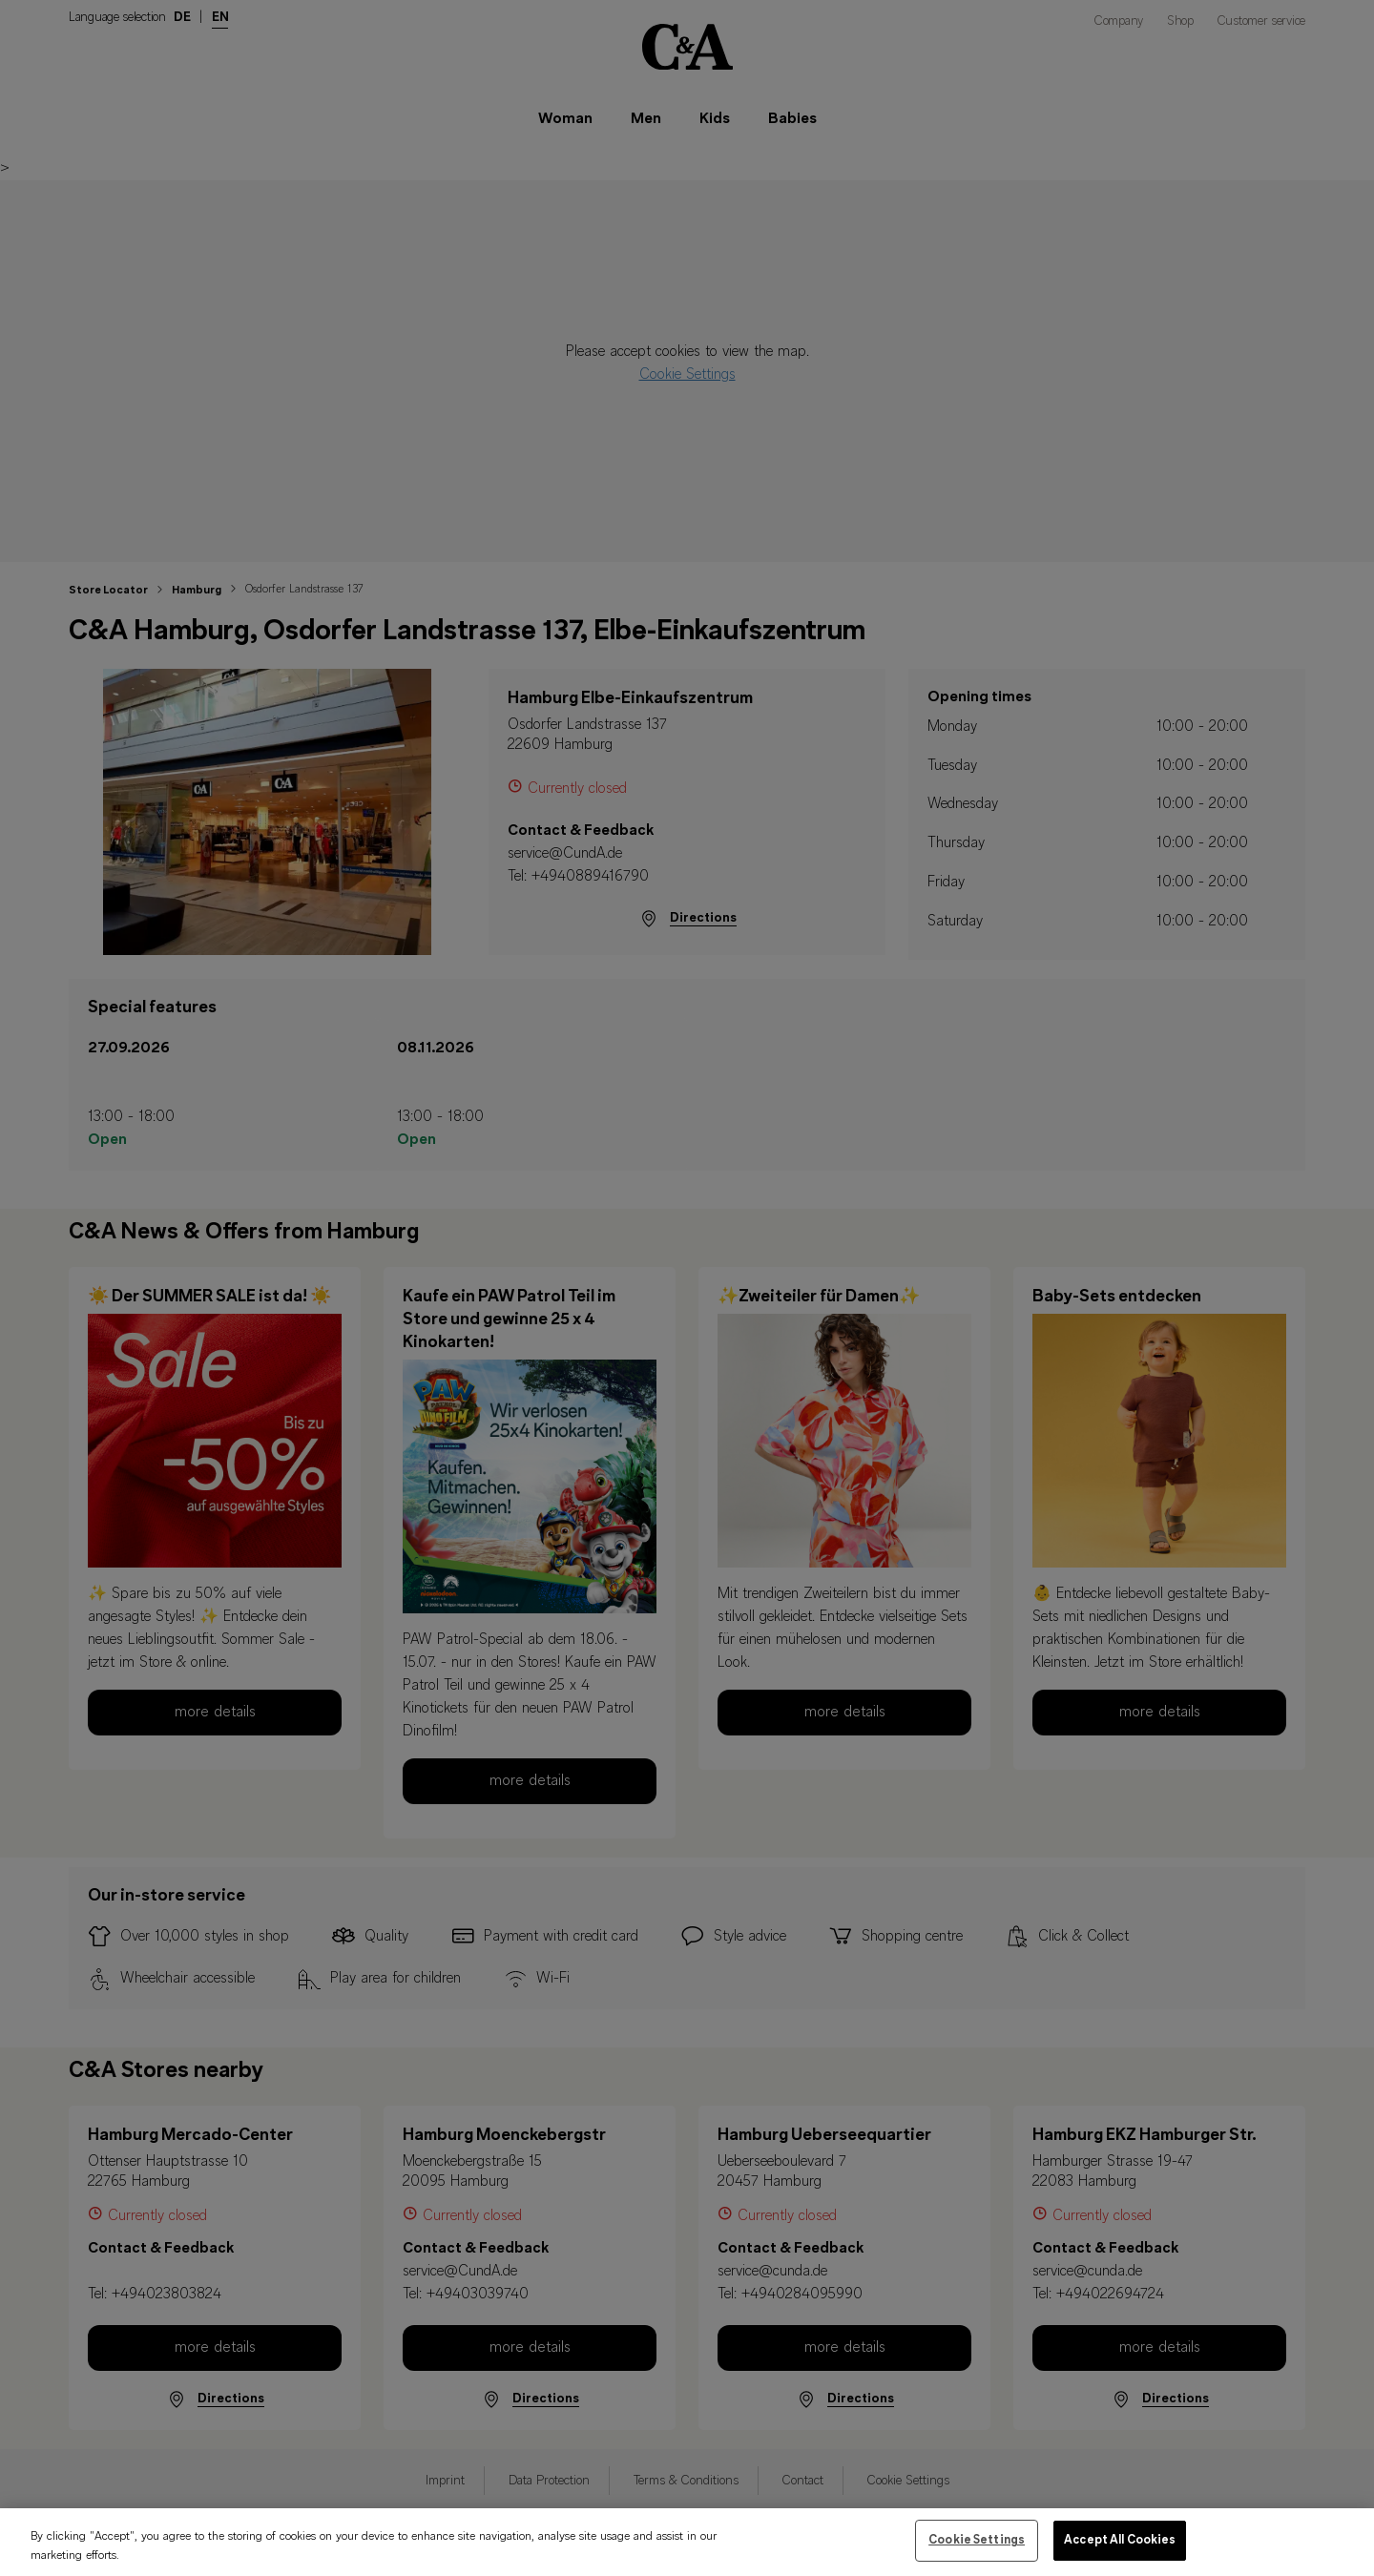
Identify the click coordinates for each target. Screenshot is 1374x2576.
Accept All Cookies (1120, 2546)
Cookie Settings (976, 2546)
